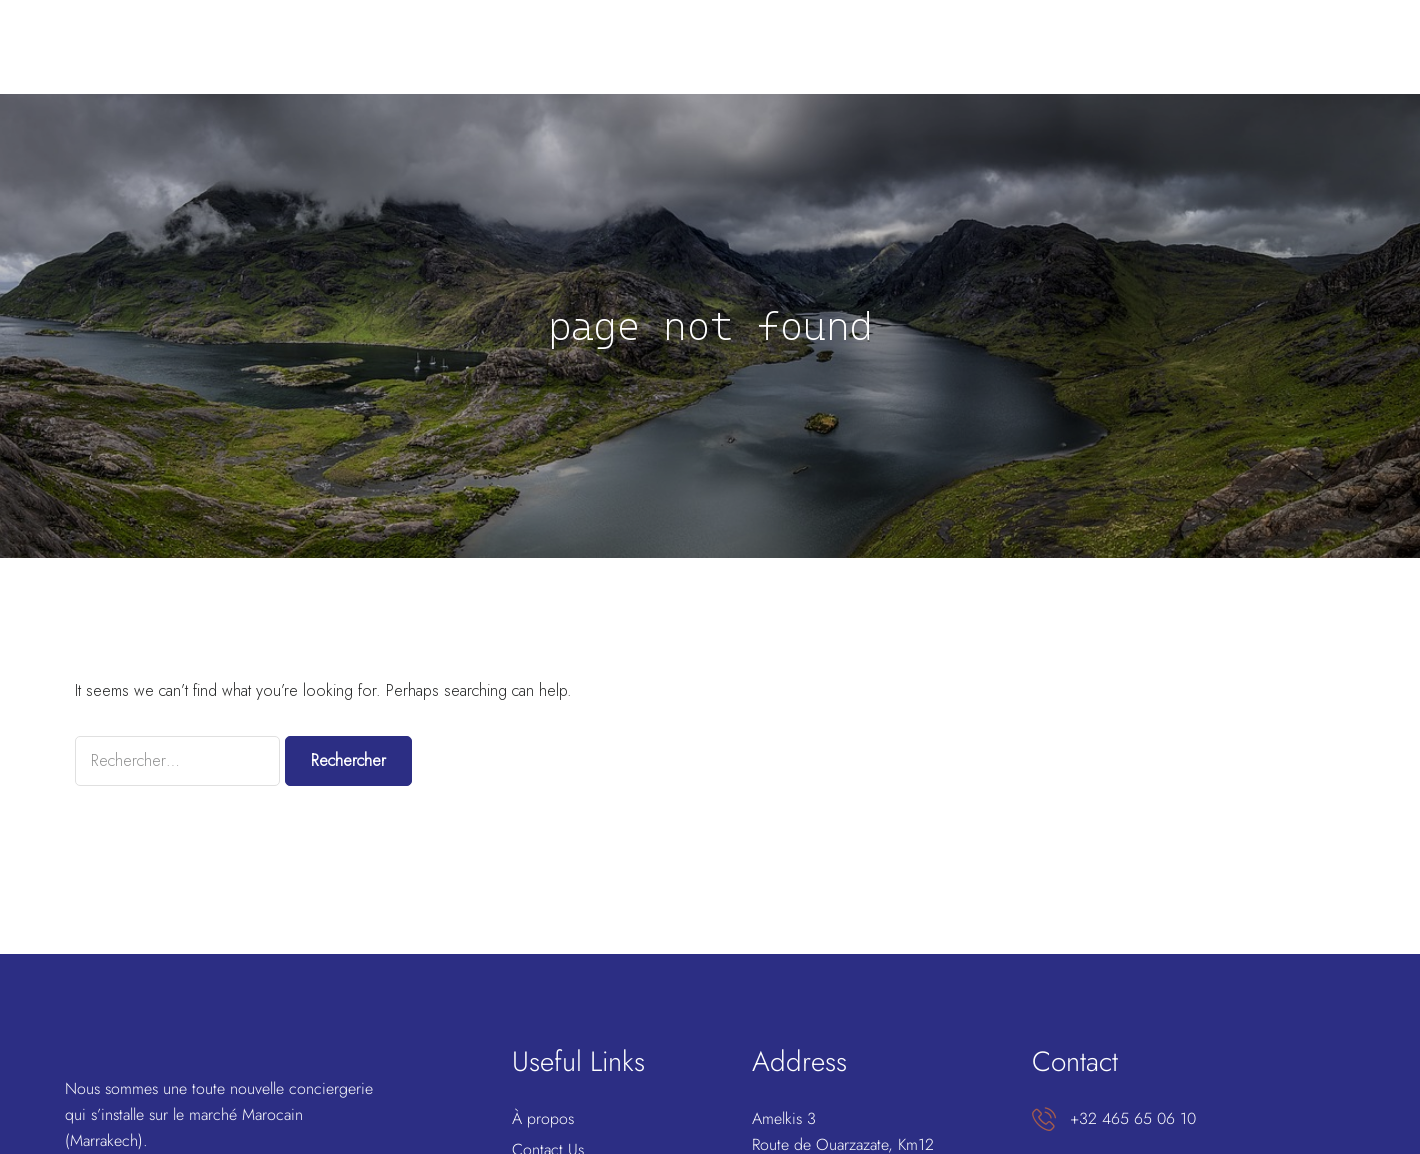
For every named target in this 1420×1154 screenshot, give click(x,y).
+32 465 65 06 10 (1133, 1118)
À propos (543, 1118)
